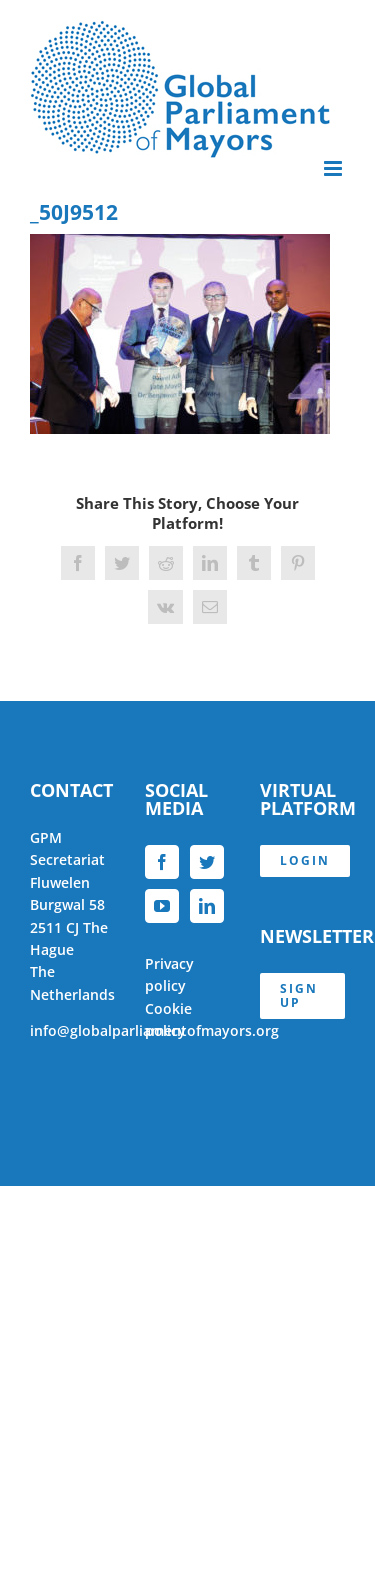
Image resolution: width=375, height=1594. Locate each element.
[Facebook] (162, 862)
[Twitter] (207, 862)
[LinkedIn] (207, 906)
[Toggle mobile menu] (334, 168)
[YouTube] (162, 906)
